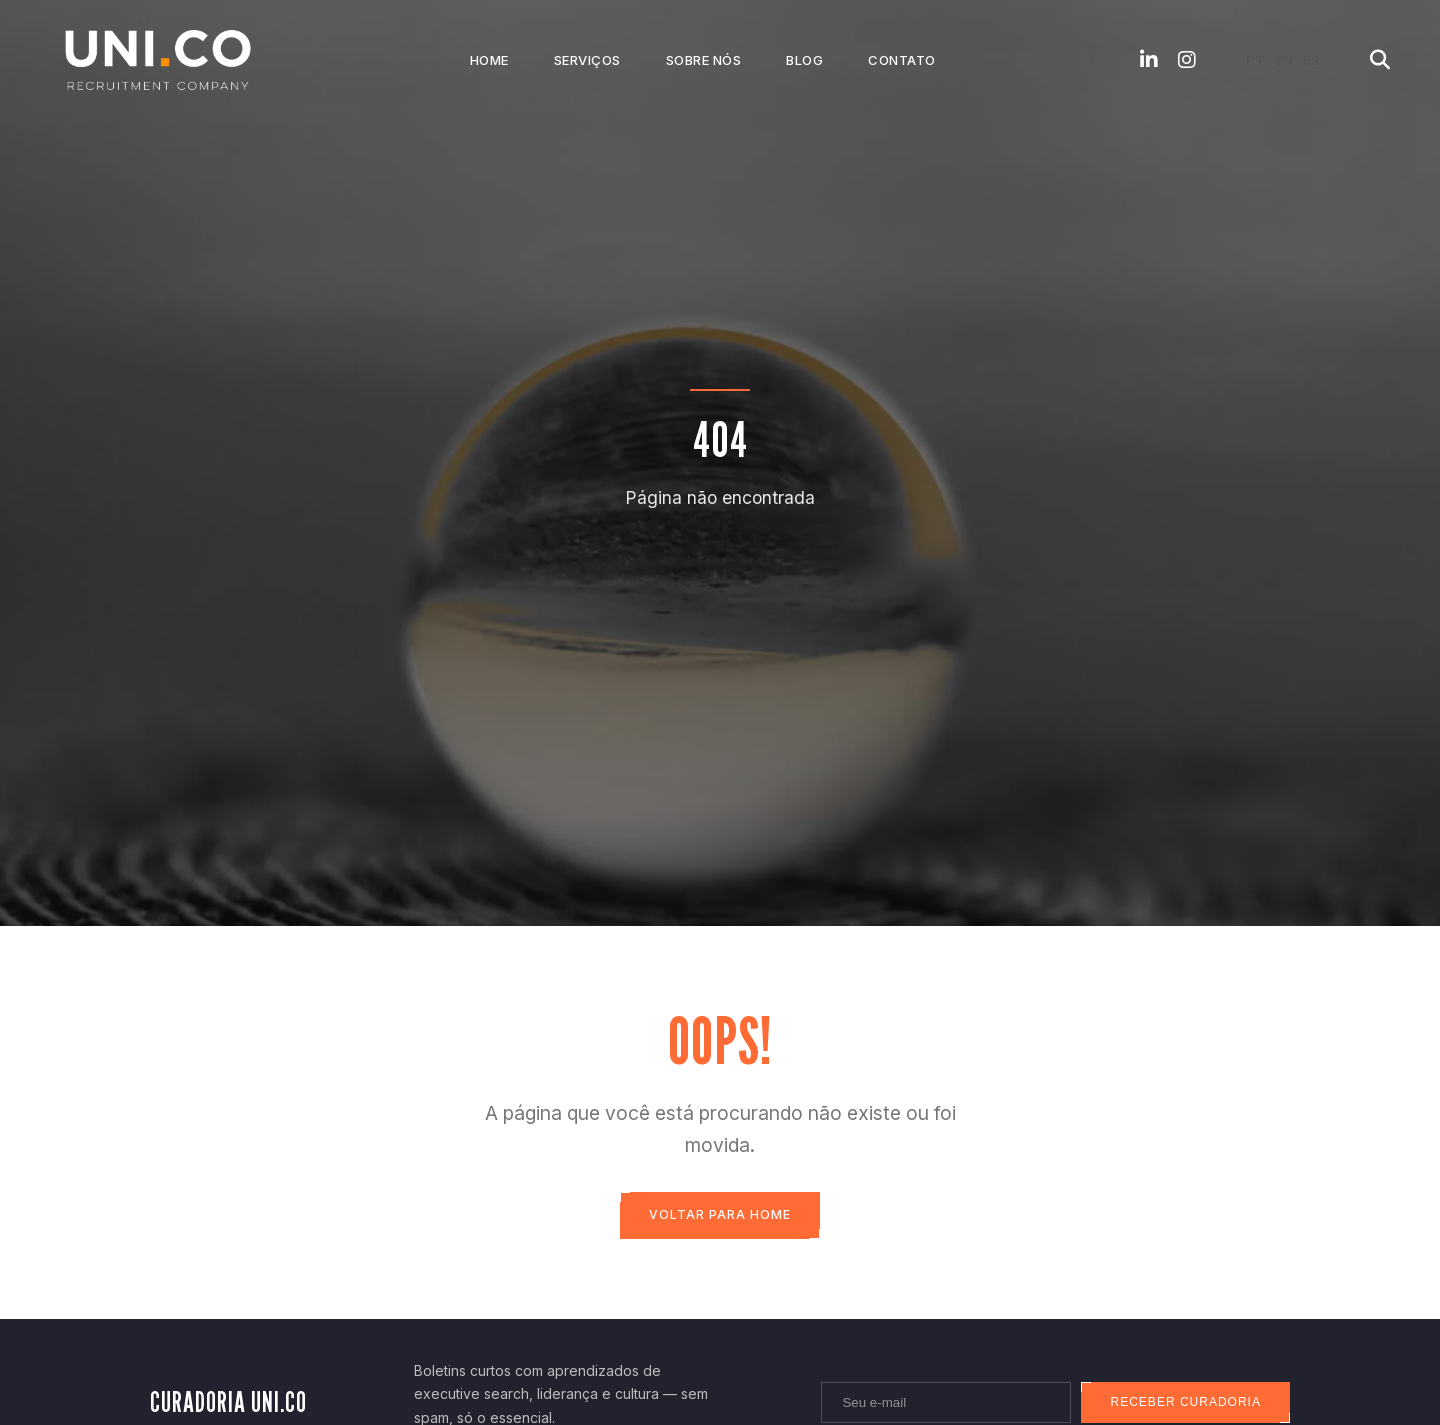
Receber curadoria (1183, 1404)
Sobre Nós (704, 60)
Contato (902, 60)
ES (1311, 60)
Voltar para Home (720, 1215)
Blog (804, 60)
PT (1255, 60)
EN (1284, 60)
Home (489, 60)
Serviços (587, 60)
